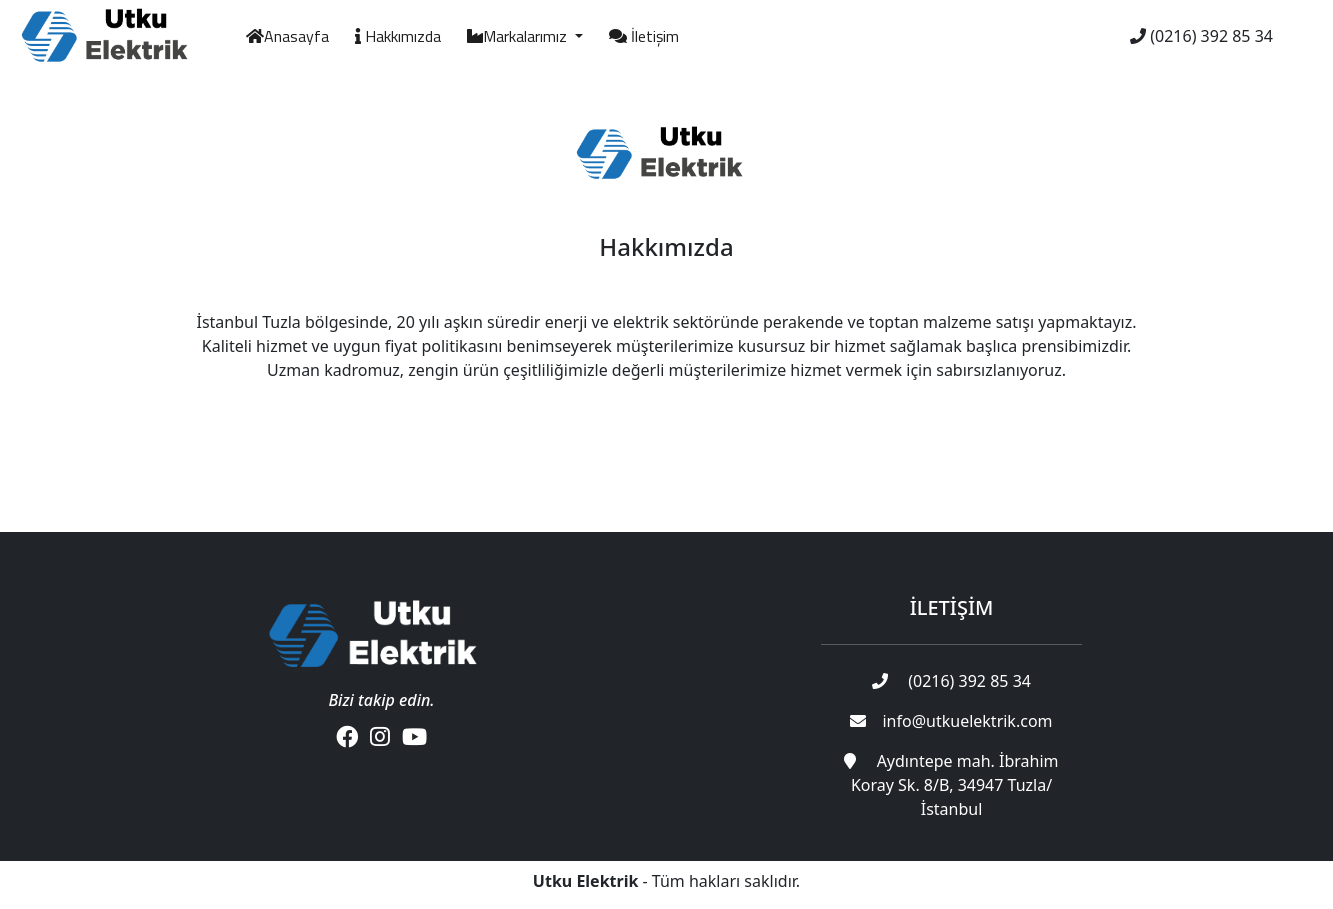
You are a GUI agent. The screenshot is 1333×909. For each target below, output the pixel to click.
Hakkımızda (398, 36)
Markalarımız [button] (519, 36)
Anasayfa (287, 36)
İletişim (644, 36)
